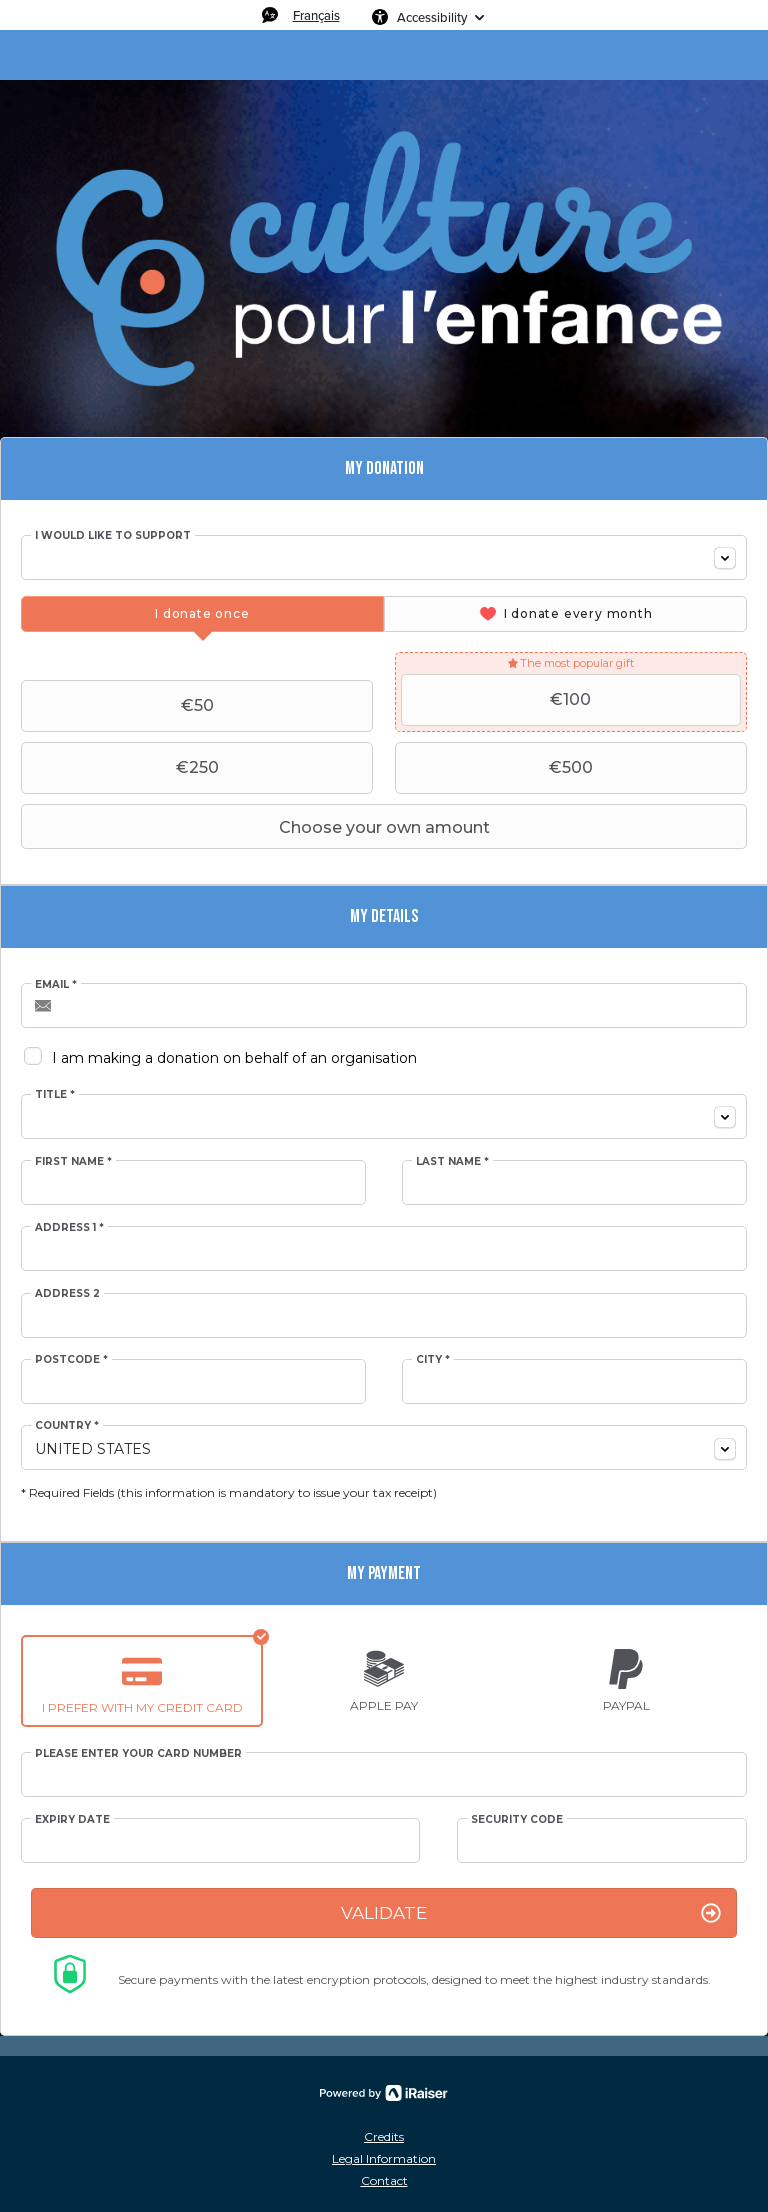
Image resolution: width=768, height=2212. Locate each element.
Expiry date (72, 1820)
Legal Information (384, 2158)
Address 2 (67, 1294)
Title (55, 1095)
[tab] (202, 614)
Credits (384, 2136)
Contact (384, 2180)
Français (316, 15)
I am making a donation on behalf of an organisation (234, 1058)
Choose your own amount (258, 827)
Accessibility (432, 17)
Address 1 (69, 1228)
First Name (73, 1162)
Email (56, 985)
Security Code (517, 1820)
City (433, 1360)
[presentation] (202, 614)
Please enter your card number (138, 1754)
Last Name (452, 1162)
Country (67, 1426)
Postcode (71, 1360)
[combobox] (384, 557)
